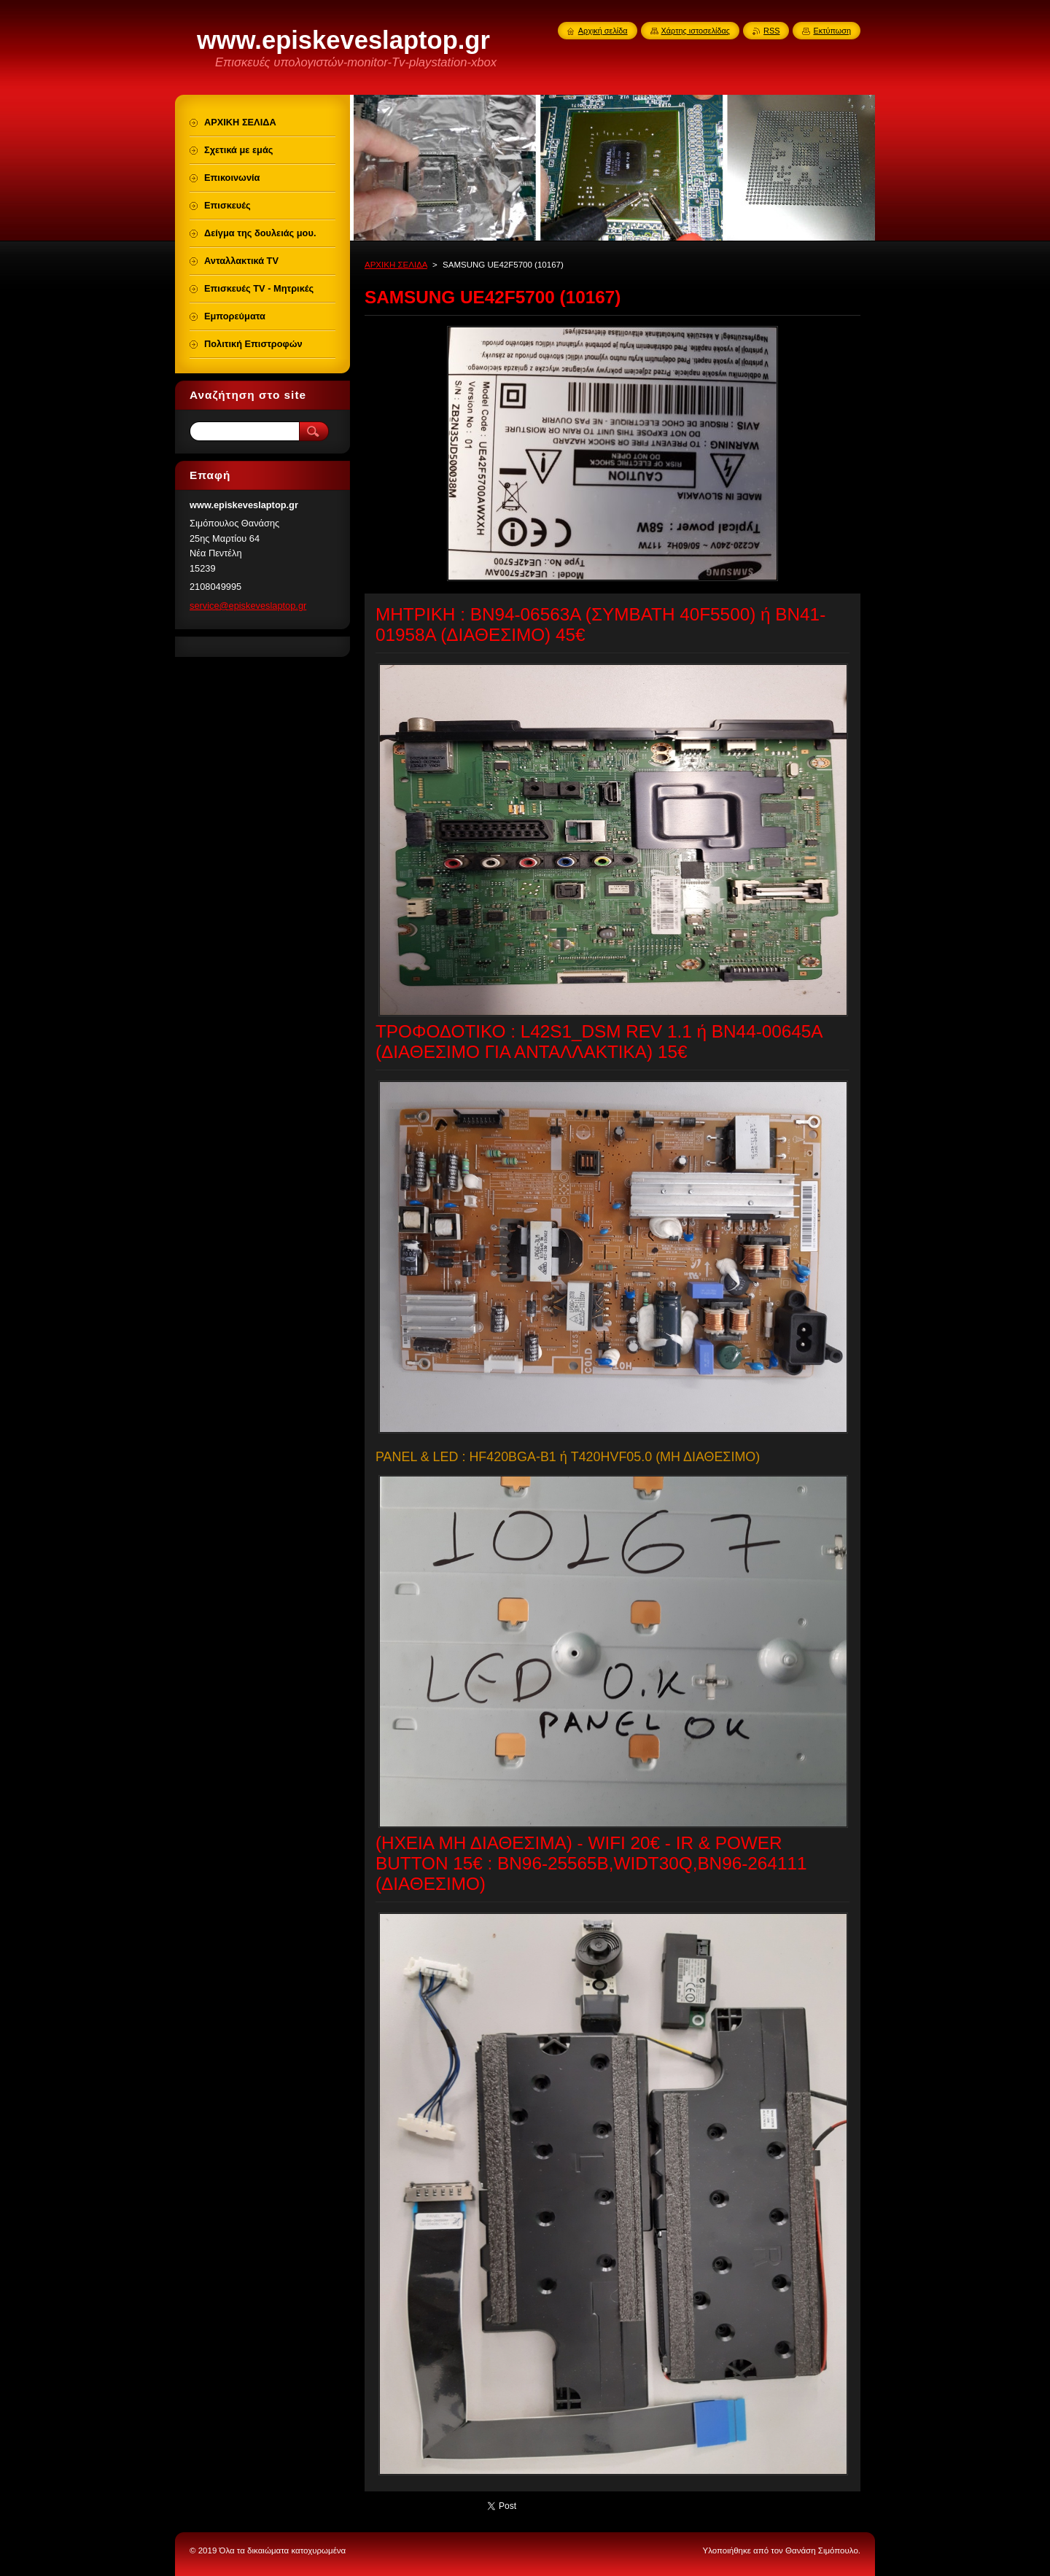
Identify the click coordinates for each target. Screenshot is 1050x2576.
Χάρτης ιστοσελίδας (696, 30)
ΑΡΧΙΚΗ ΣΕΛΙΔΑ (396, 264)
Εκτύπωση (832, 30)
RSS (771, 30)
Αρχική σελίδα (603, 30)
